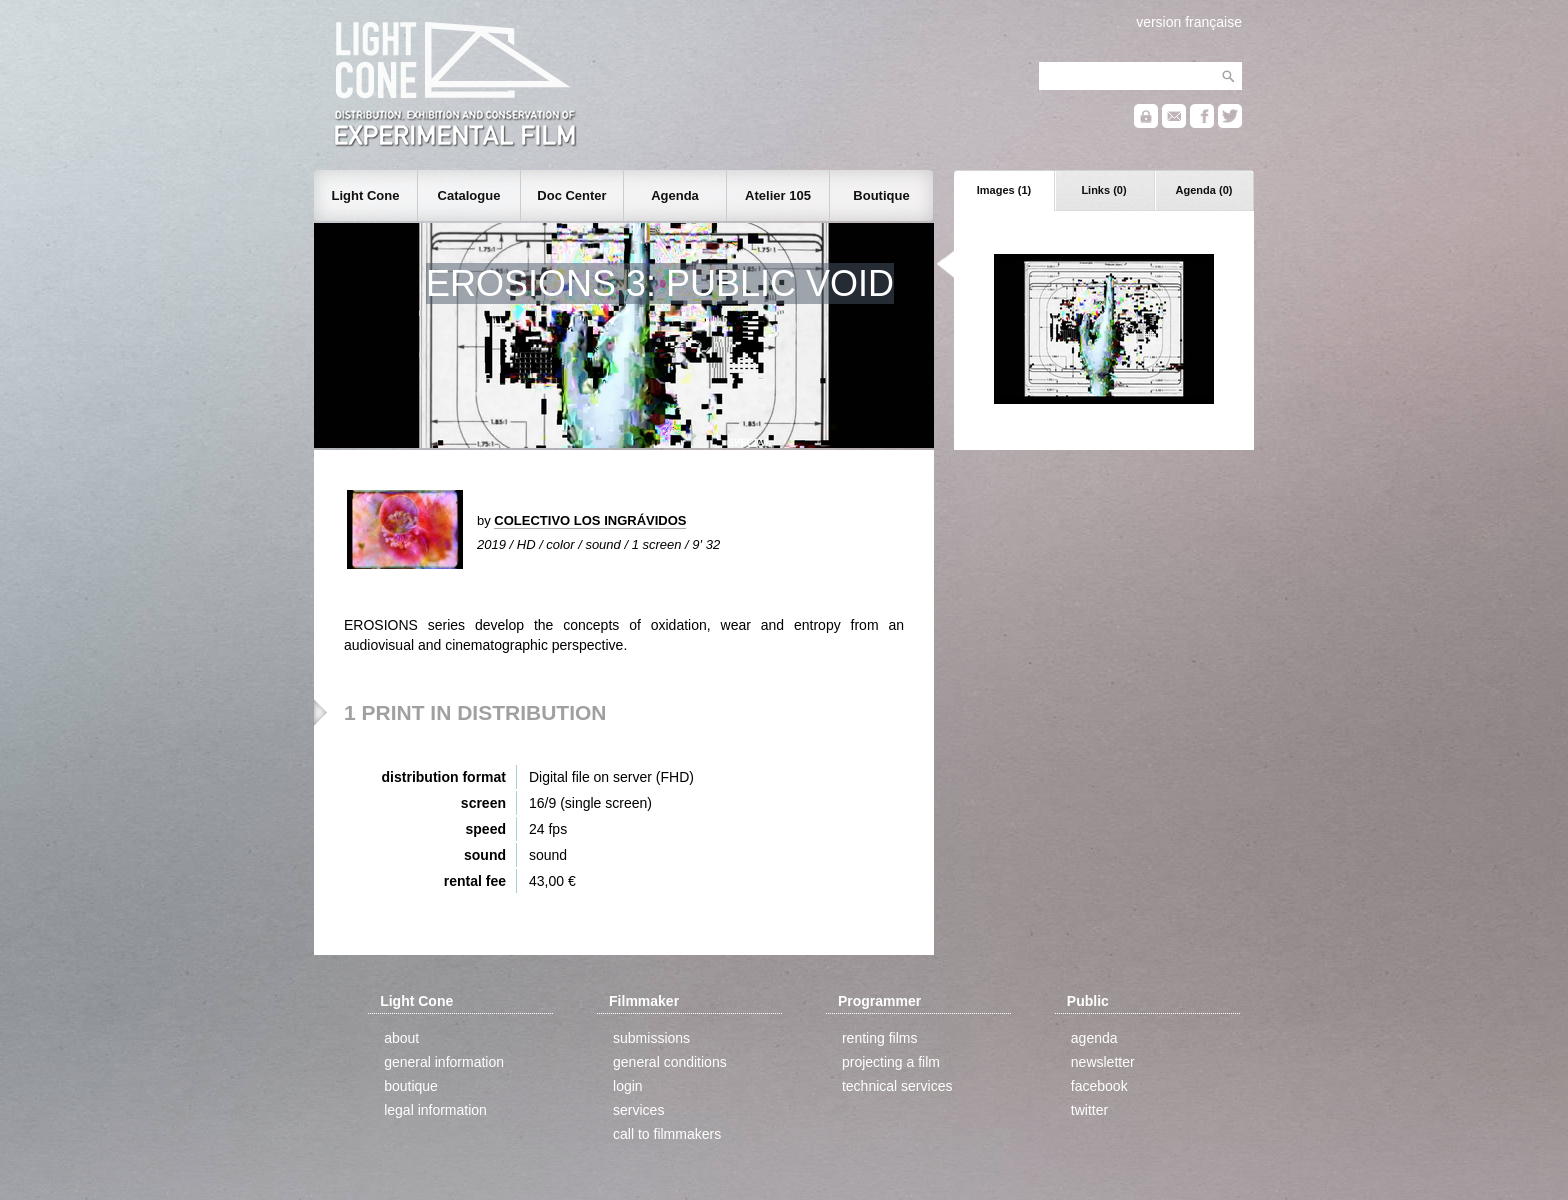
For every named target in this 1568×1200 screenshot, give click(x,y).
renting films (879, 1038)
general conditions (670, 1062)
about (401, 1038)
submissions (651, 1038)
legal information (435, 1110)
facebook (1099, 1086)
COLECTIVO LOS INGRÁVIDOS (590, 520)
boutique (411, 1086)
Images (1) (1004, 190)
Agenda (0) (1204, 190)
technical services (897, 1086)
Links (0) (1103, 190)
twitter (1089, 1110)
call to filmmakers (667, 1134)
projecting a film (891, 1062)
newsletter (1103, 1062)
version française (1189, 22)
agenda (1094, 1038)
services (638, 1110)
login (628, 1086)
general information (444, 1062)
